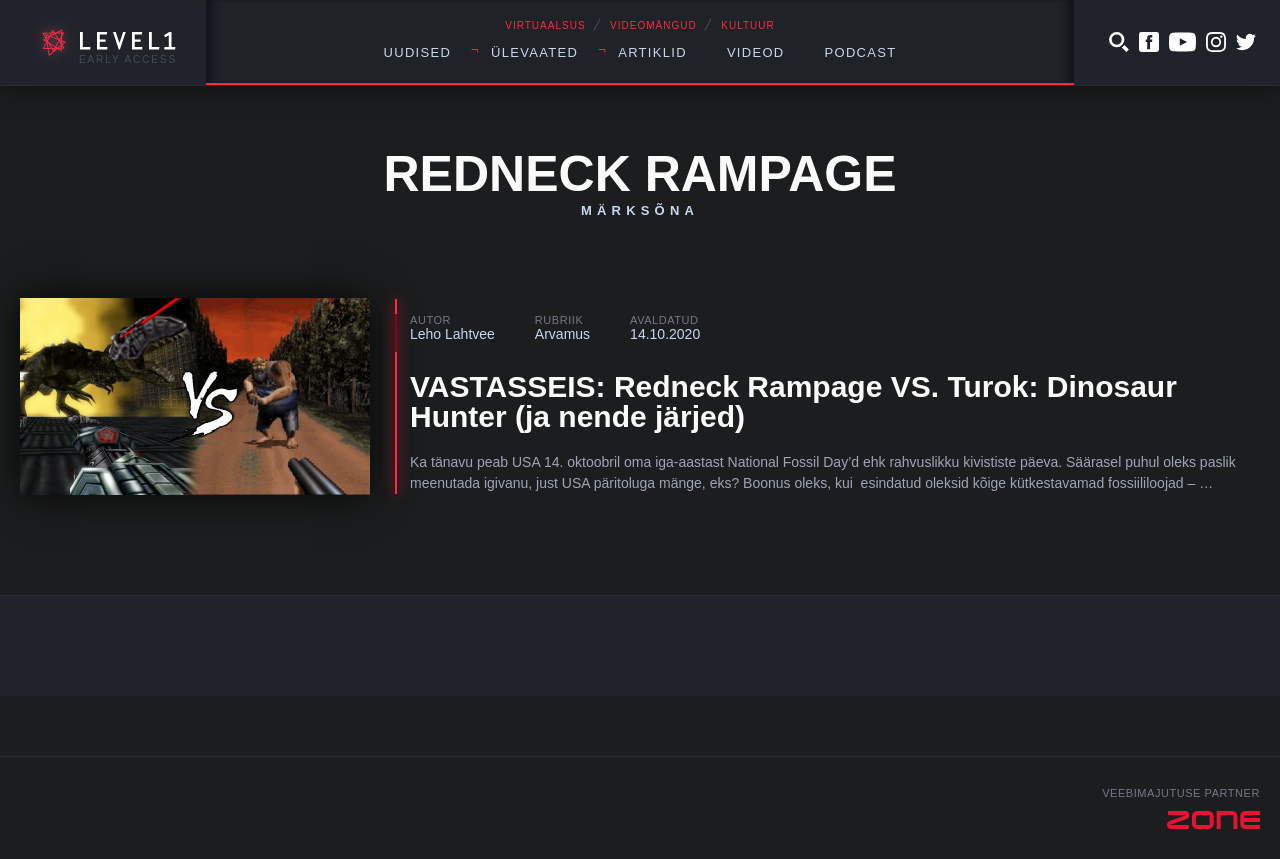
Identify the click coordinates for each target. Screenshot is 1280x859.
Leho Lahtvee (452, 334)
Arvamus (562, 334)
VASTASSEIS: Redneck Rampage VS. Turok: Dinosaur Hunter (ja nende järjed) (793, 401)
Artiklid (652, 52)
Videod (756, 52)
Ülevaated (534, 52)
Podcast (861, 52)
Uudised (418, 52)
